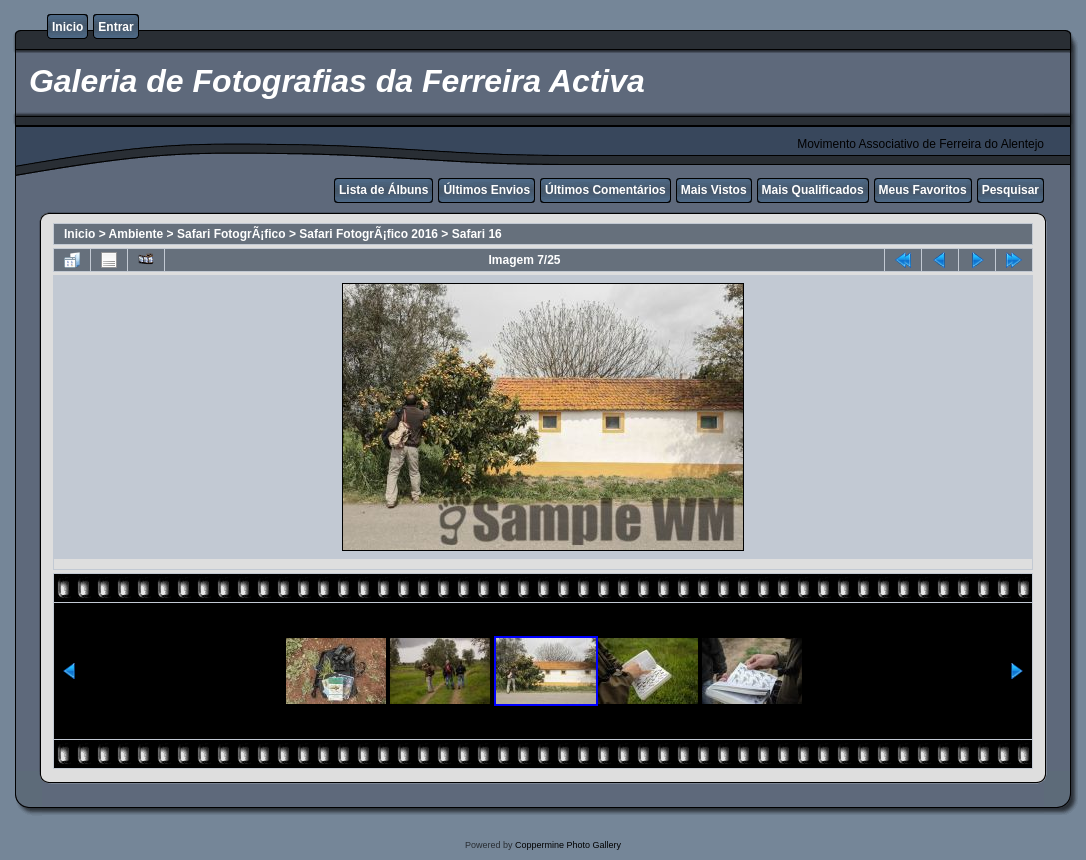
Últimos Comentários (605, 190)
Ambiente (136, 234)
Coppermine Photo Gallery (568, 845)
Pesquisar (1010, 190)
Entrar (115, 27)
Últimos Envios (486, 190)
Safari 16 (477, 234)
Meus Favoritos (923, 190)
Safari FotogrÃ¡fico (231, 234)
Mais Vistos (714, 190)
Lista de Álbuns (383, 190)
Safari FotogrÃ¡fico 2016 (368, 234)
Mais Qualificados (813, 190)
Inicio (67, 27)
